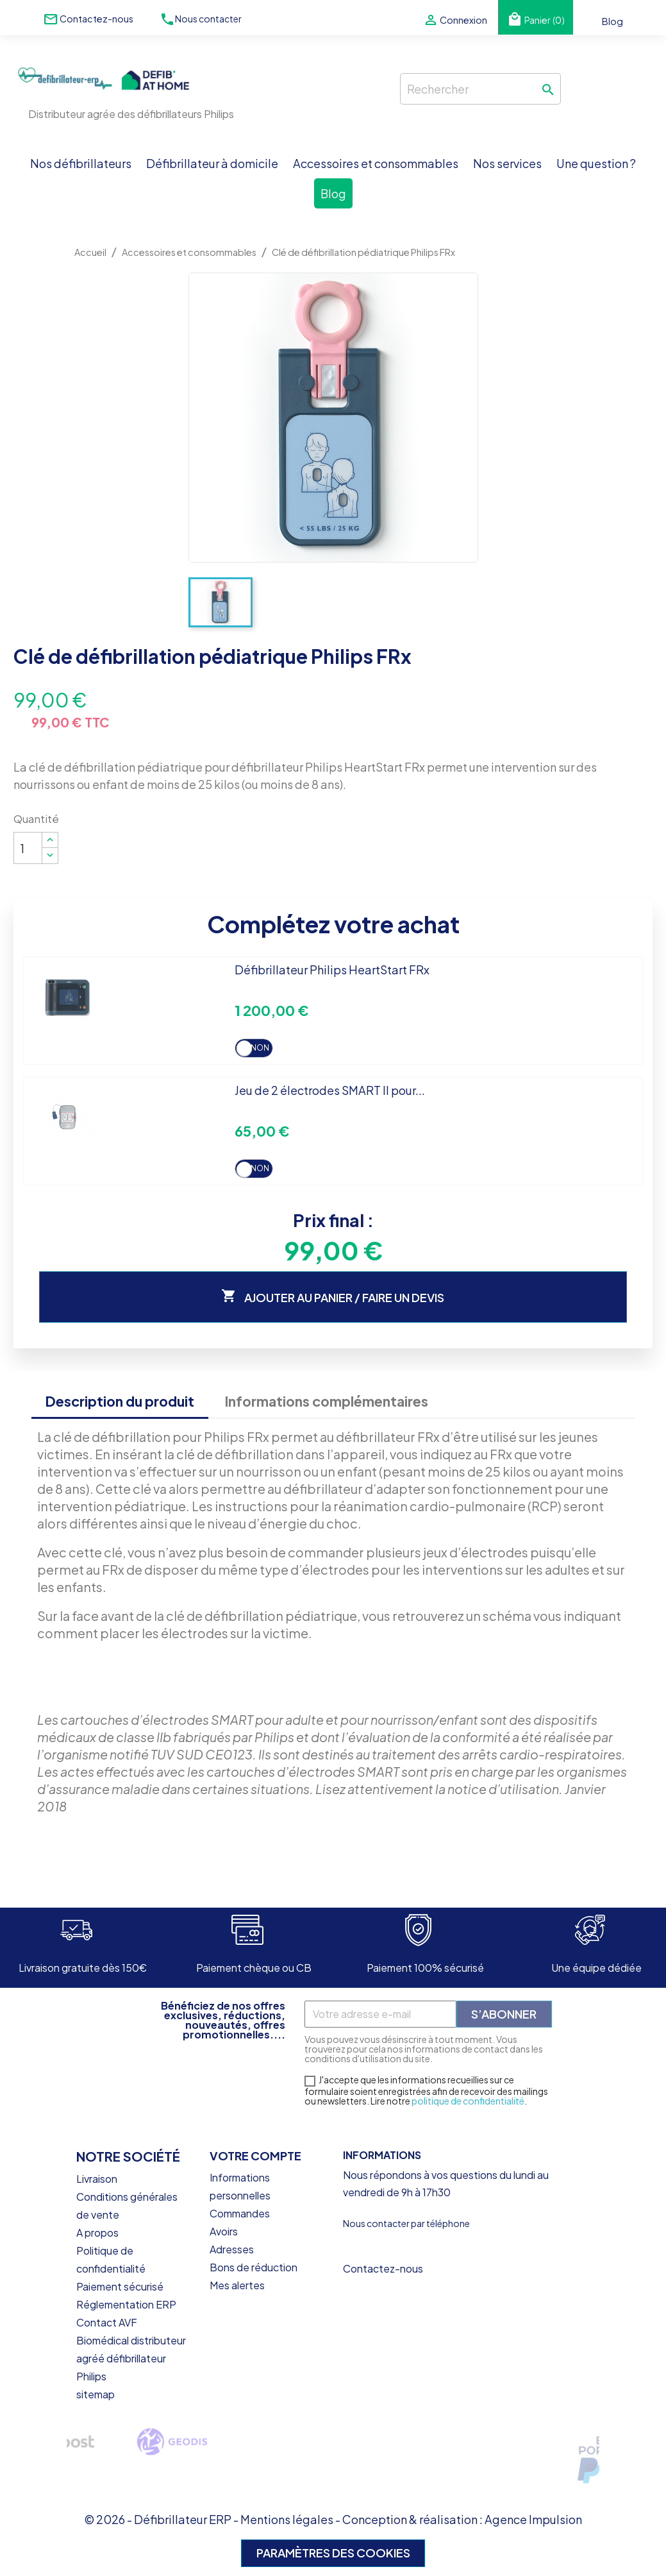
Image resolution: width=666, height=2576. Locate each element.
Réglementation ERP (126, 2304)
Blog (612, 21)
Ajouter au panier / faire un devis (333, 1297)
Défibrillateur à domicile (212, 163)
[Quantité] (27, 848)
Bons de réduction (253, 2267)
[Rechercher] (480, 89)
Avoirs (224, 2231)
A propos (97, 2232)
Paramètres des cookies (333, 2552)
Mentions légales (286, 2519)
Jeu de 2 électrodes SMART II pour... (330, 1090)
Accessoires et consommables (375, 163)
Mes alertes (237, 2285)
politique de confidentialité (468, 2100)
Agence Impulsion (533, 2519)
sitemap (95, 2394)
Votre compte (255, 2155)
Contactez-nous (96, 18)
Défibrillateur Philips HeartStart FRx (332, 969)
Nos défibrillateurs (80, 163)
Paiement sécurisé (119, 2286)
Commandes (240, 2213)
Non (260, 1048)
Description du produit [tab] (119, 1401)
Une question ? (596, 163)
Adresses (232, 2249)
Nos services (507, 163)
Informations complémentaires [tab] (326, 1401)
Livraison (96, 2178)
